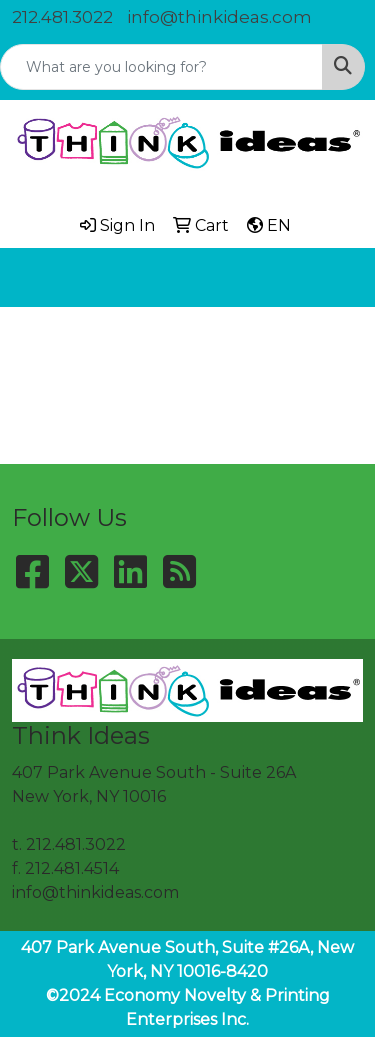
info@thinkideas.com (219, 17)
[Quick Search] (161, 67)
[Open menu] (335, 277)
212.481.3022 (62, 17)
